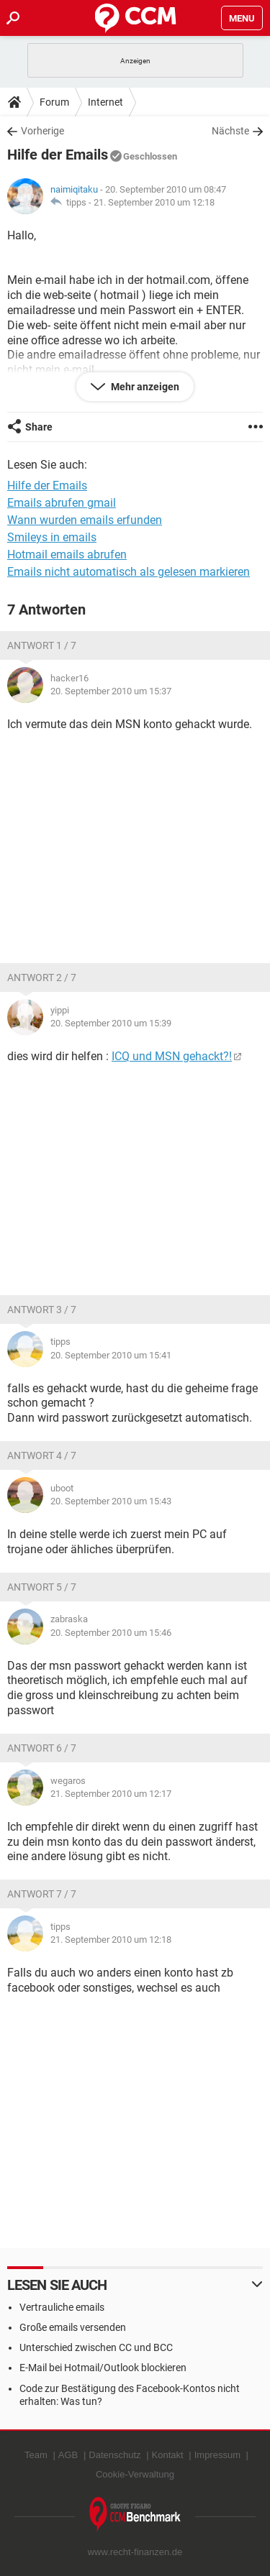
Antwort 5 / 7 (41, 1587)
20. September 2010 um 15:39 (110, 1023)
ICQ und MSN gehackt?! (172, 1056)
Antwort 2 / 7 (41, 977)
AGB (68, 2455)
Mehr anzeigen (144, 386)
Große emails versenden (72, 2327)
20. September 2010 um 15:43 (110, 1501)
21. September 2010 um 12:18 (154, 202)
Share (39, 427)
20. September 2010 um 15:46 (110, 1632)
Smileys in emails (51, 537)
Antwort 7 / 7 (41, 1894)
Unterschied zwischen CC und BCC (96, 2347)
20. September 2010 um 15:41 (110, 1355)
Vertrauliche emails (61, 2307)
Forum (54, 102)
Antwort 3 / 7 (41, 1309)
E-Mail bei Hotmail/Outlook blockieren (102, 2367)
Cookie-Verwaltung (135, 2474)
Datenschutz (114, 2455)
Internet (105, 102)
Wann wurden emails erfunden (84, 520)
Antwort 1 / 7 (41, 645)
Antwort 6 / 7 (41, 1748)
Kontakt (168, 2455)
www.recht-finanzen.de (135, 2552)
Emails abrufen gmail (61, 503)
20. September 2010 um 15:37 (110, 691)
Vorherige (42, 131)
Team (36, 2455)
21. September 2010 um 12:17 (110, 1793)
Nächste (230, 131)
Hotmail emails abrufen (67, 554)
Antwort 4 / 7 (41, 1455)
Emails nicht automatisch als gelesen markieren (128, 572)
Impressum (217, 2455)
